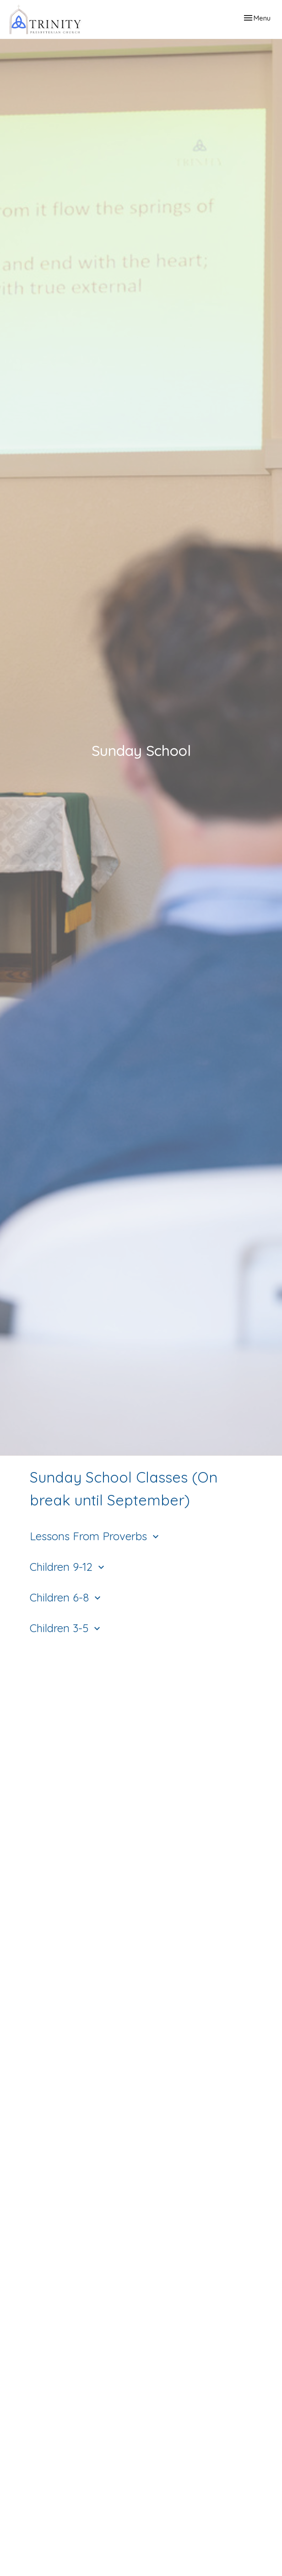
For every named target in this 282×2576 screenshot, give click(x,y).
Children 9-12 (68, 1567)
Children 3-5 (66, 1628)
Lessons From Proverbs (95, 1536)
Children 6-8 (66, 1597)
